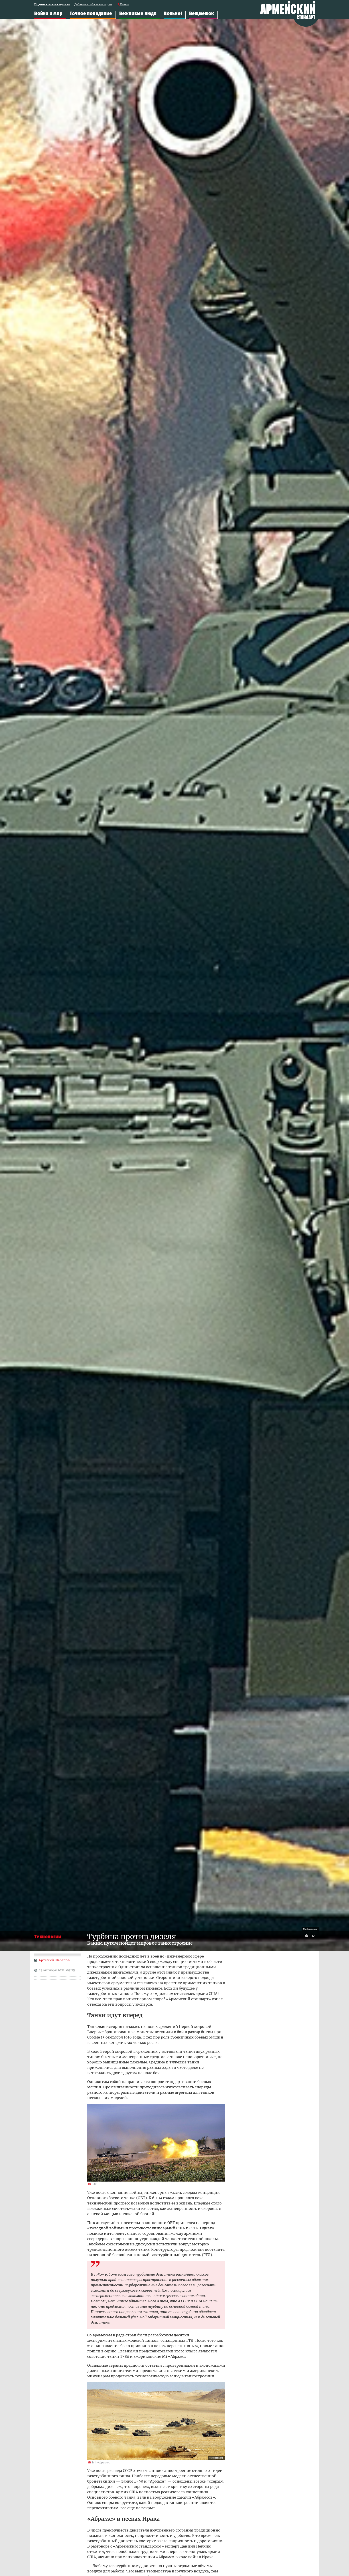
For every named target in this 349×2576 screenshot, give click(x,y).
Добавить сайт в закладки (93, 4)
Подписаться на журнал (52, 4)
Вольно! (173, 13)
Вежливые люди (138, 13)
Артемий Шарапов (54, 1960)
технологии (47, 1937)
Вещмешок (201, 13)
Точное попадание (91, 13)
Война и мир (48, 13)
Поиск (124, 4)
